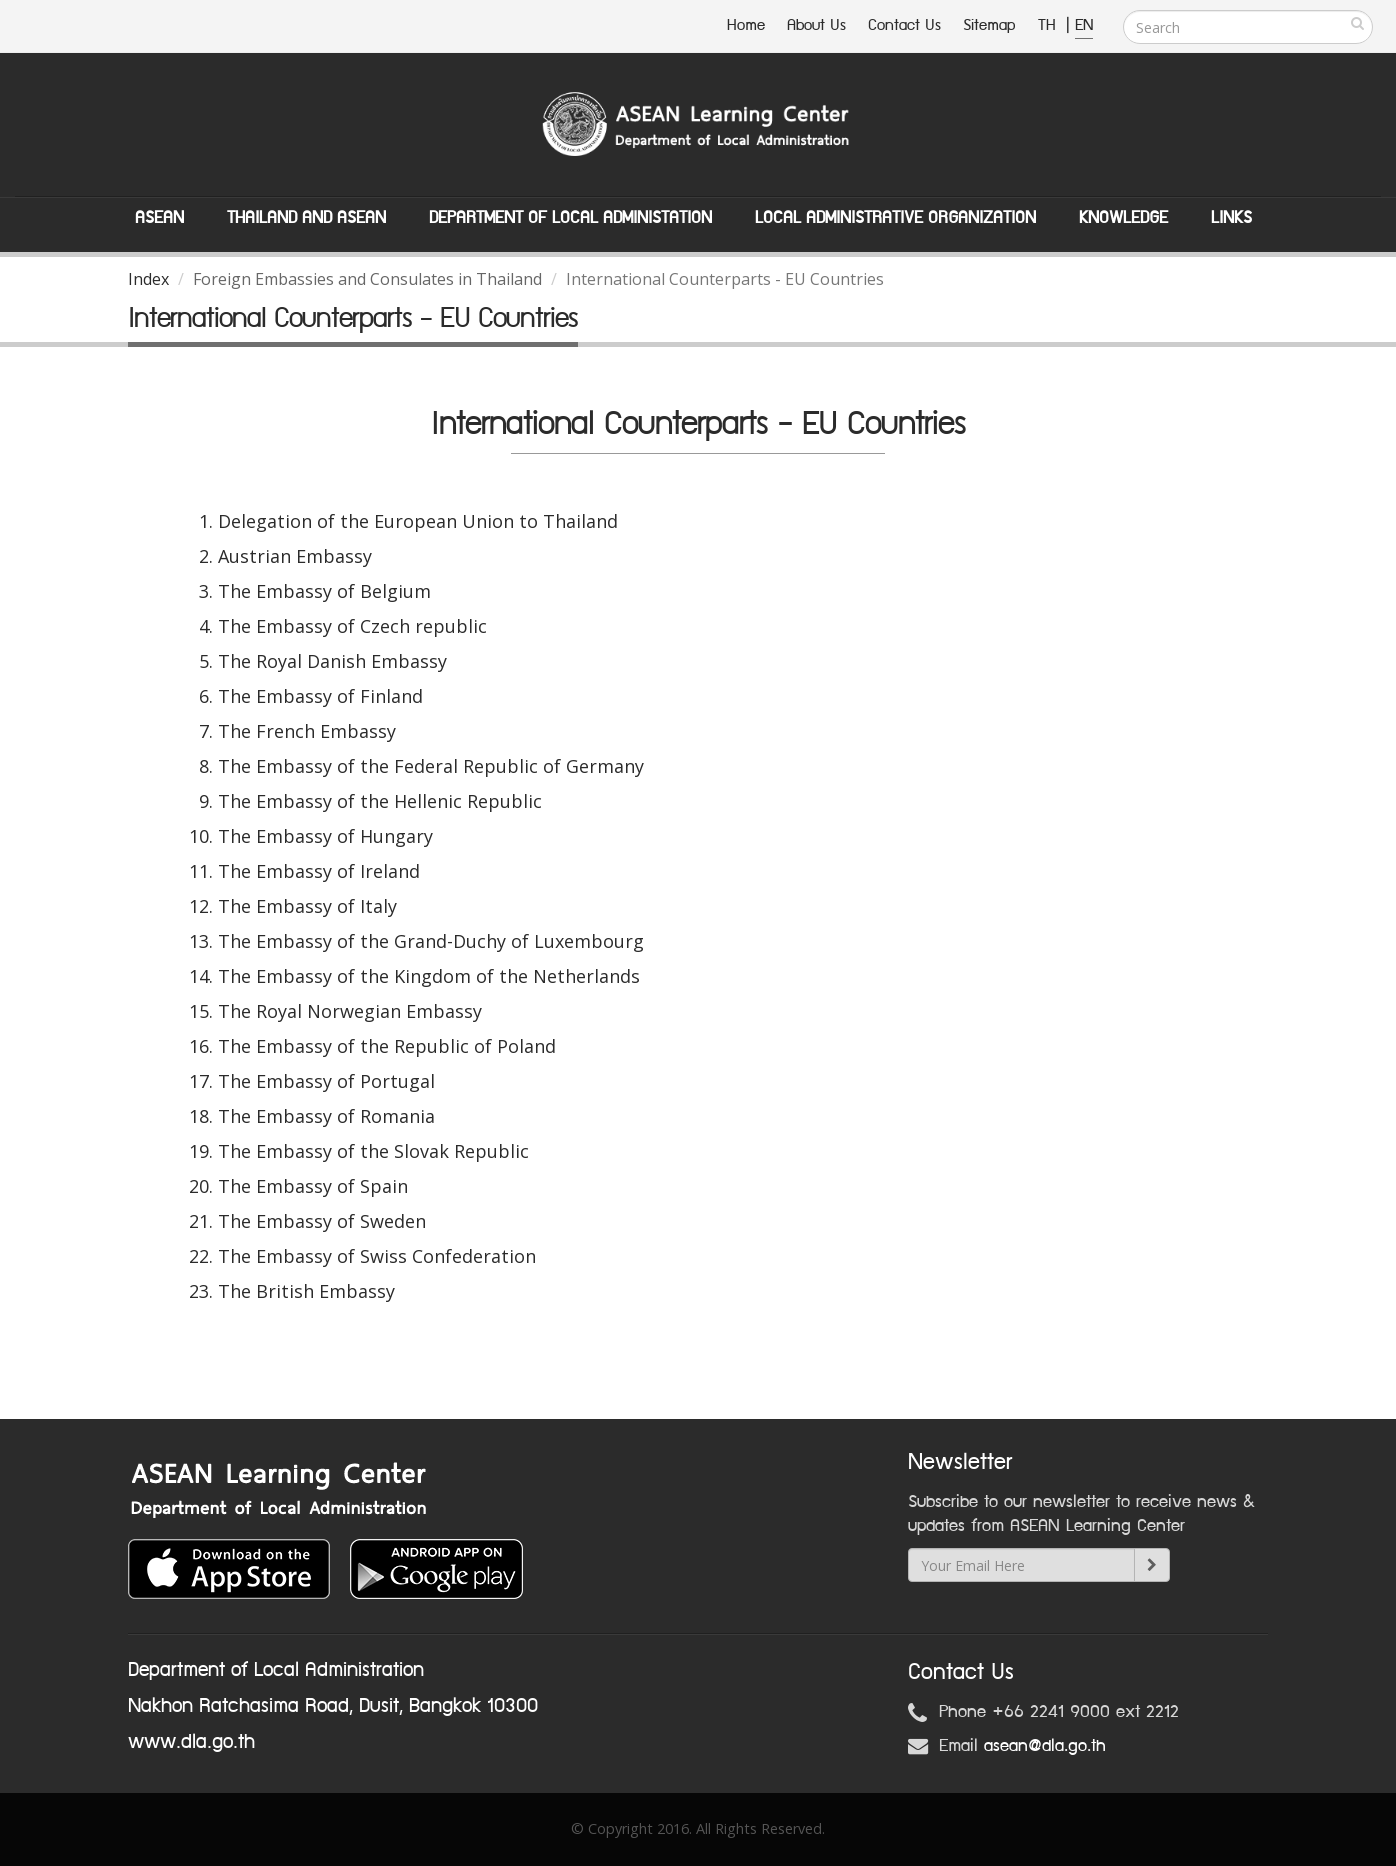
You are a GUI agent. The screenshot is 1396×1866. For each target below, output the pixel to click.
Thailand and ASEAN (306, 218)
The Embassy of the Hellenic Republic (380, 801)
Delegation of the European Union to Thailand (418, 521)
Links (1231, 218)
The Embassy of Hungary (325, 836)
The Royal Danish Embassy (332, 661)
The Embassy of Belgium (324, 591)
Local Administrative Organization (895, 218)
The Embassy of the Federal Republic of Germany (431, 766)
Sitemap (989, 25)
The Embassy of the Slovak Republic (373, 1151)
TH (1049, 25)
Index (148, 279)
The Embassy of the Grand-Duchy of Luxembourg (431, 941)
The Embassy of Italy (307, 906)
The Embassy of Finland (320, 696)
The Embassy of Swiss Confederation (377, 1256)
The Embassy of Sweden (322, 1221)
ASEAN (159, 218)
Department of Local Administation (570, 218)
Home (746, 25)
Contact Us (904, 25)
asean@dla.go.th (1045, 1746)
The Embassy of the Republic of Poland (387, 1046)
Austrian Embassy (295, 556)
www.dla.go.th (191, 1742)
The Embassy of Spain (313, 1186)
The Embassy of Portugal (326, 1081)
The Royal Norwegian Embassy (350, 1011)
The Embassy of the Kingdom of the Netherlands (429, 976)
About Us (816, 25)
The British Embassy (306, 1291)
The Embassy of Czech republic (352, 626)
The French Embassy (307, 731)
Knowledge (1123, 218)
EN (1084, 25)
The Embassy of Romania (326, 1116)
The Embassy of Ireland (319, 871)
